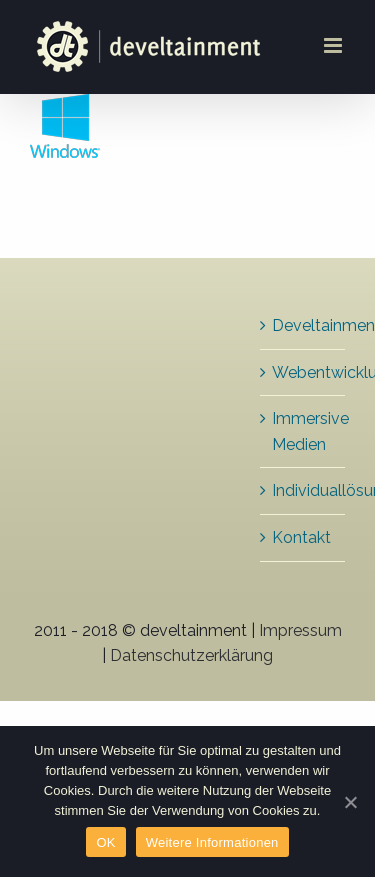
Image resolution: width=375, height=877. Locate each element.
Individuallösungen (303, 490)
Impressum (300, 630)
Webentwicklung (303, 372)
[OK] (350, 802)
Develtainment (303, 325)
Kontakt (301, 537)
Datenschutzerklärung (191, 655)
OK (105, 842)
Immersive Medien (303, 431)
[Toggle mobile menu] (334, 45)
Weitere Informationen (212, 842)
